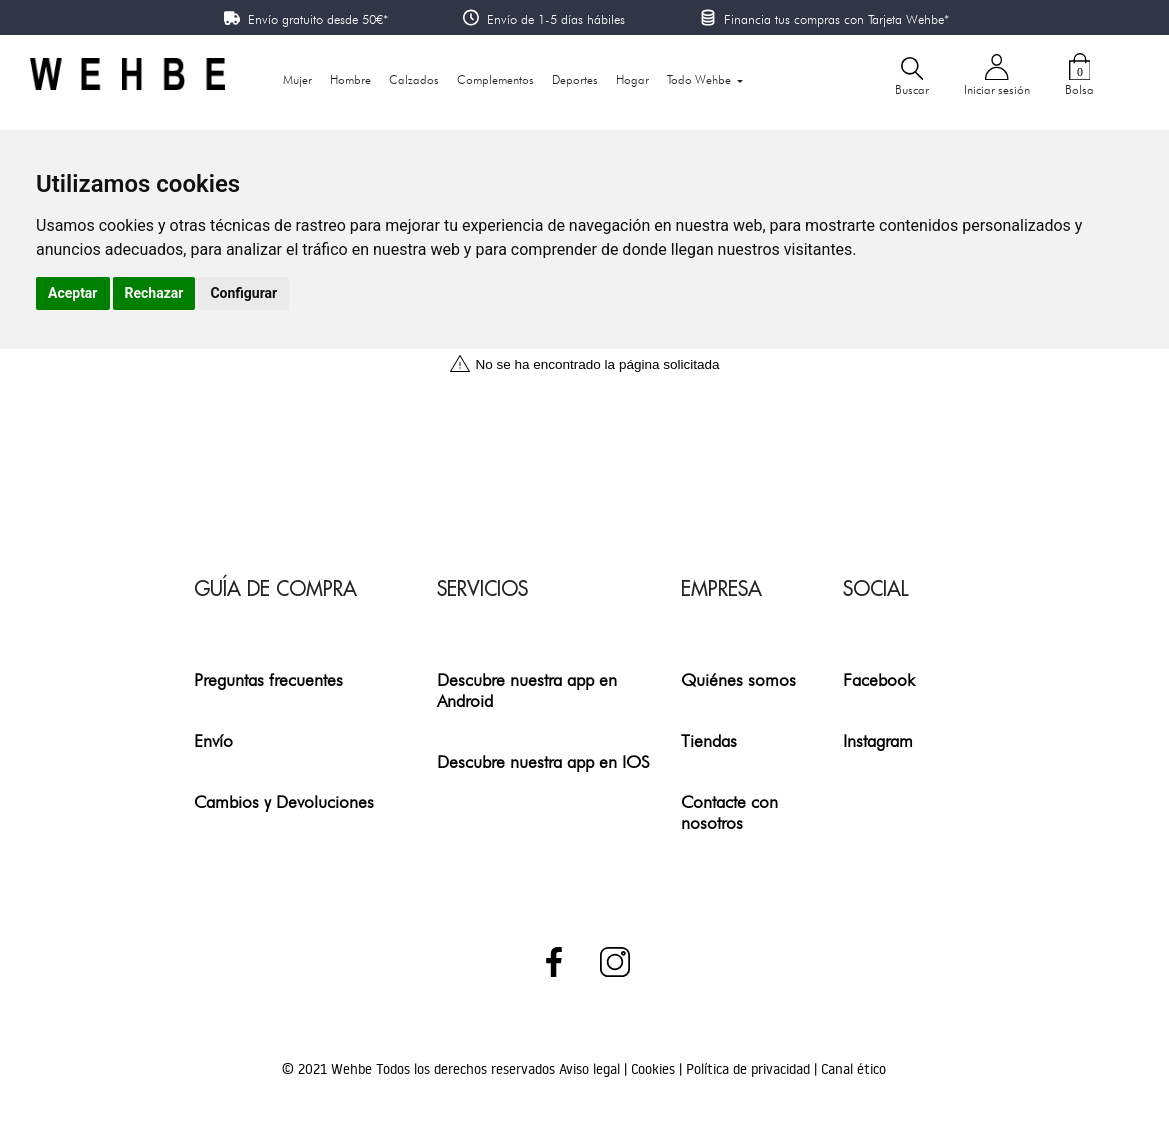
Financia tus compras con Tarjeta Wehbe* (836, 19)
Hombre (350, 79)
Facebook (879, 679)
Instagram (878, 740)
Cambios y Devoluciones (284, 801)
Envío (213, 740)
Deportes (575, 79)
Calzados (414, 79)
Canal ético (853, 1069)
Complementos (495, 79)
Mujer (297, 79)
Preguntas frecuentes (268, 679)
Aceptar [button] (73, 293)
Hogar (632, 79)
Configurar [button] (243, 293)
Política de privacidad (750, 1069)
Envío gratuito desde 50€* (318, 19)
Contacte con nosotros (729, 812)
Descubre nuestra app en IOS (543, 761)
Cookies (655, 1069)
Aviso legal (591, 1069)
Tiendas (709, 740)
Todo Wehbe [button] (700, 79)
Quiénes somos (738, 679)
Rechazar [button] (154, 293)
